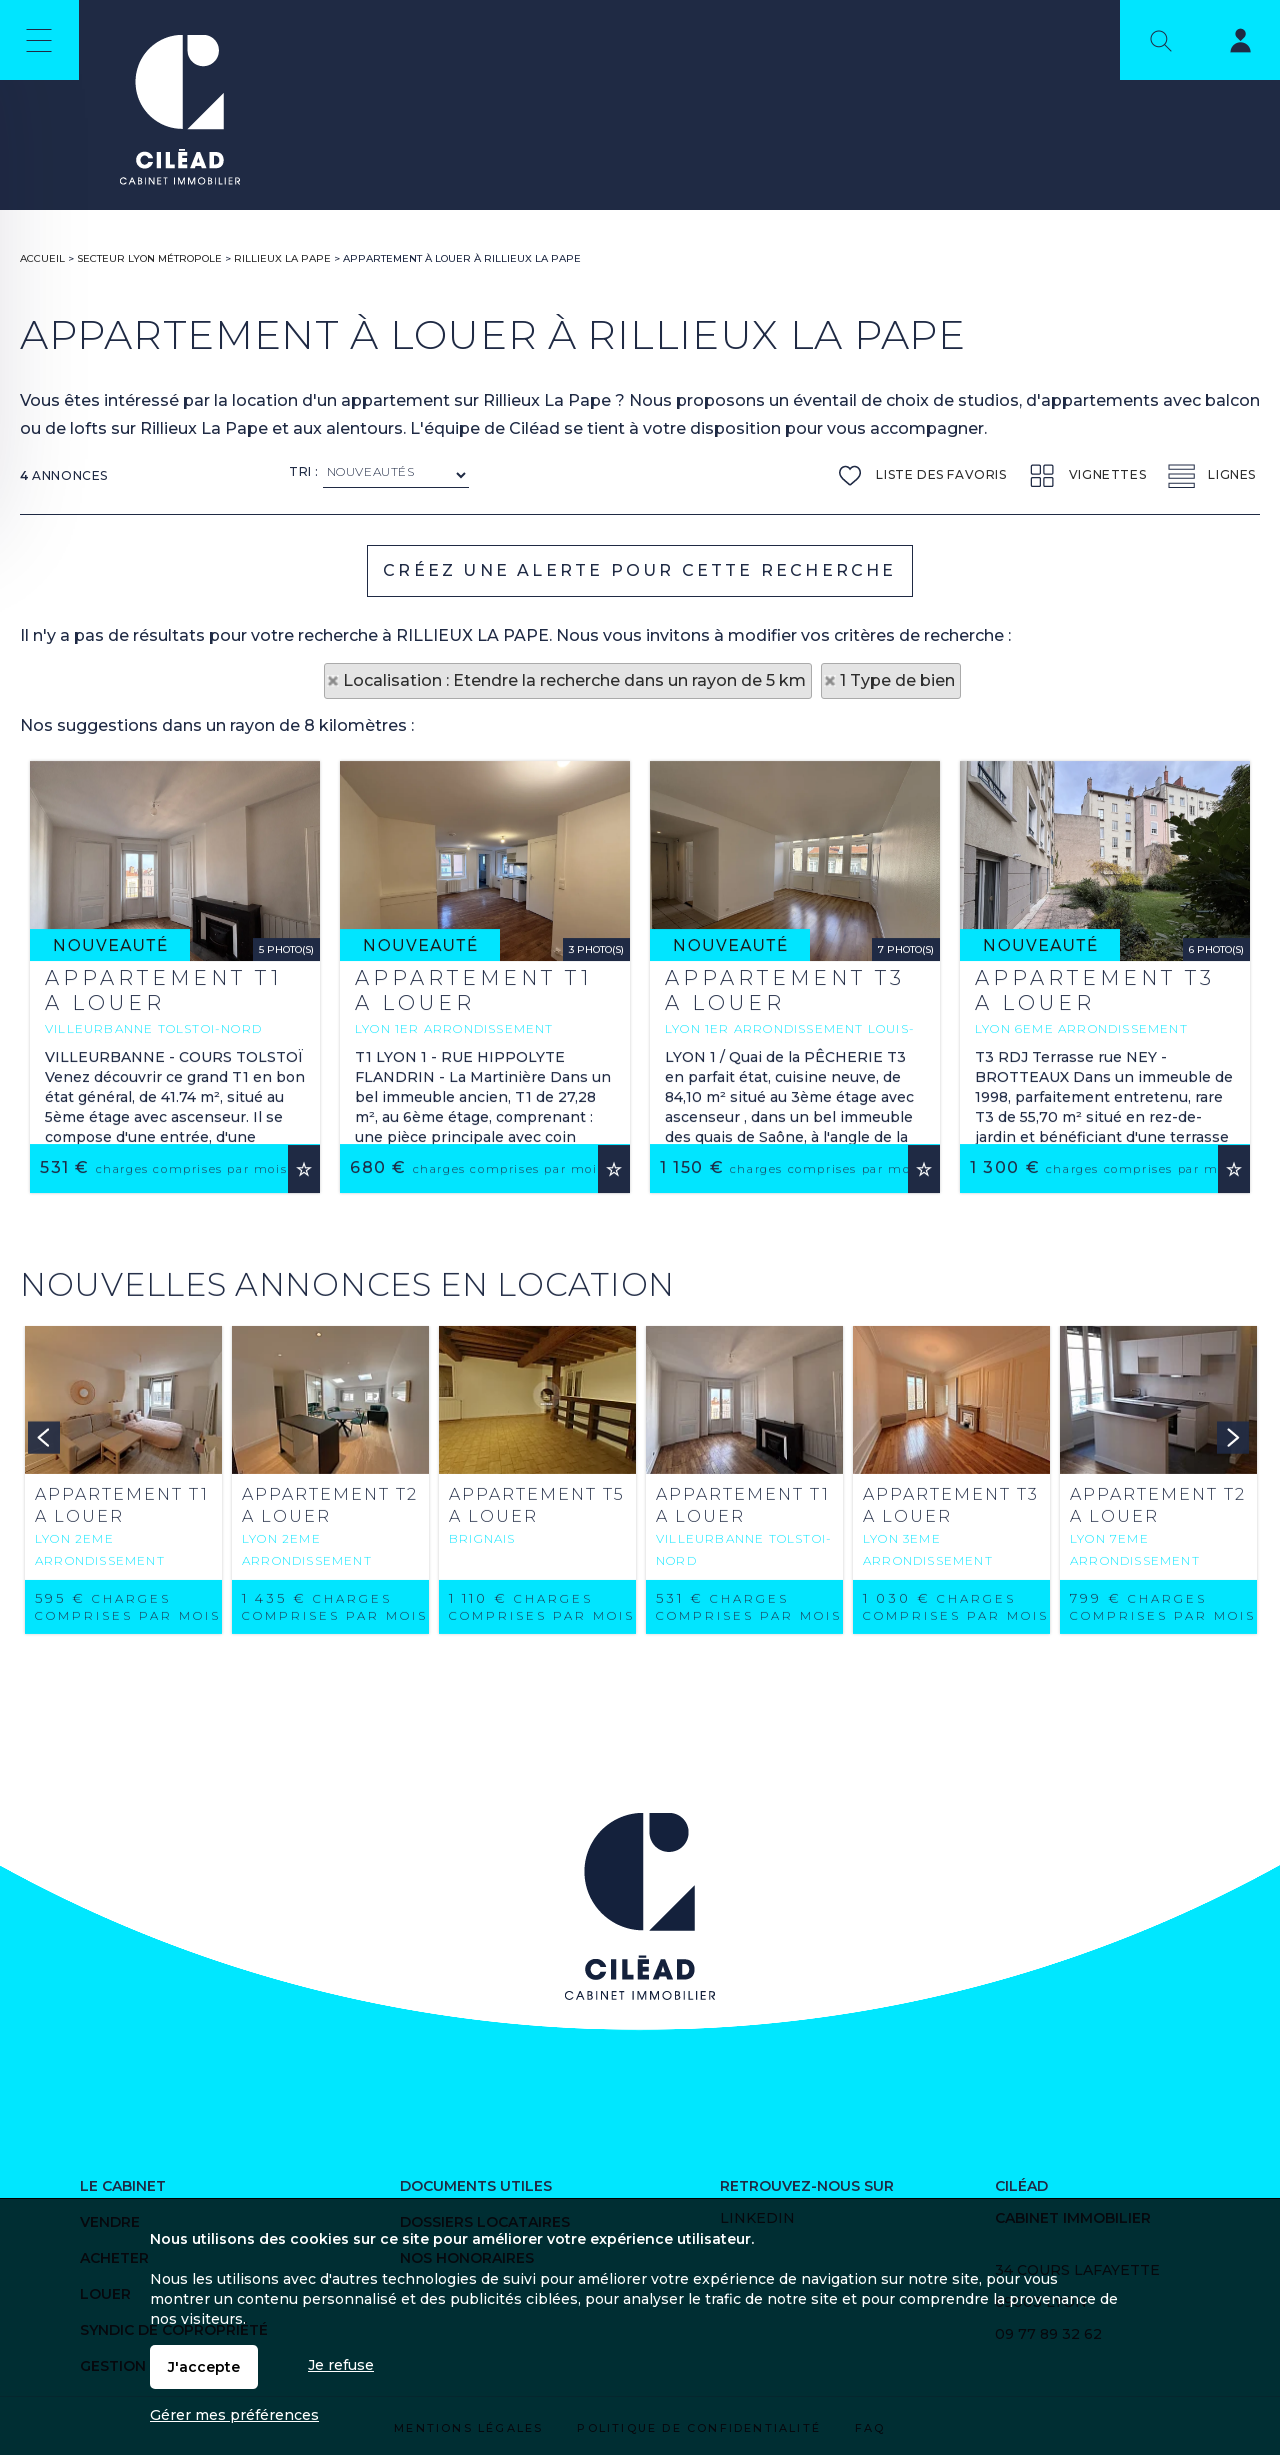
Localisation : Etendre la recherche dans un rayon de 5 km (574, 680)
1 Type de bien (897, 680)
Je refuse (341, 2365)
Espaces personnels (1228, 44)
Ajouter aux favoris (304, 1424)
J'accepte (204, 2367)
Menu (39, 40)
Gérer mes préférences (234, 2415)
